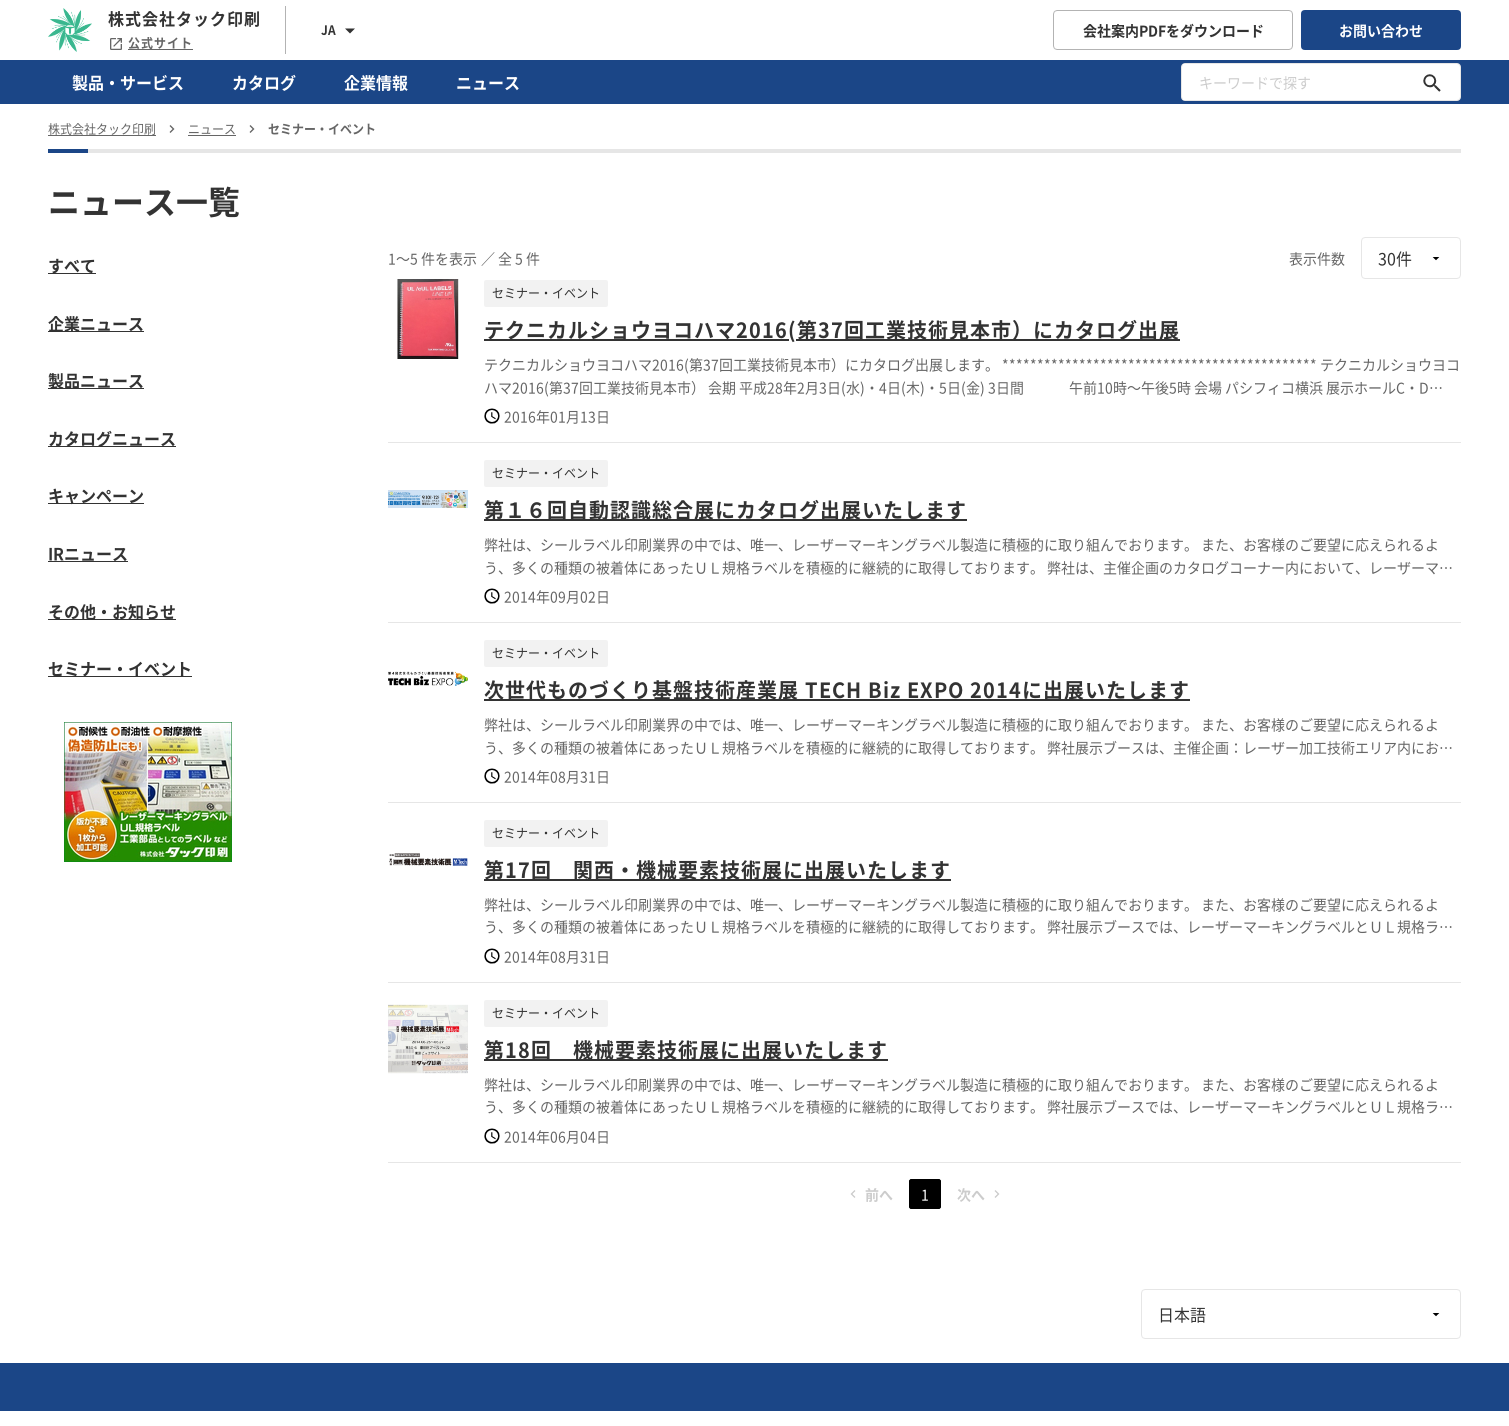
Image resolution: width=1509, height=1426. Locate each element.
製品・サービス (128, 82)
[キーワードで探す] (1432, 82)
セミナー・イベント (120, 668)
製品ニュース (96, 380)
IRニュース (88, 553)
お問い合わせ (1381, 30)
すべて (72, 265)
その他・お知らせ (112, 611)
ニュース (488, 82)
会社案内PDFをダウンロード (1173, 30)
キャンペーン (96, 495)
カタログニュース (112, 438)
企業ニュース (96, 323)
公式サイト (150, 43)
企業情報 (376, 82)
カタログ (264, 82)
